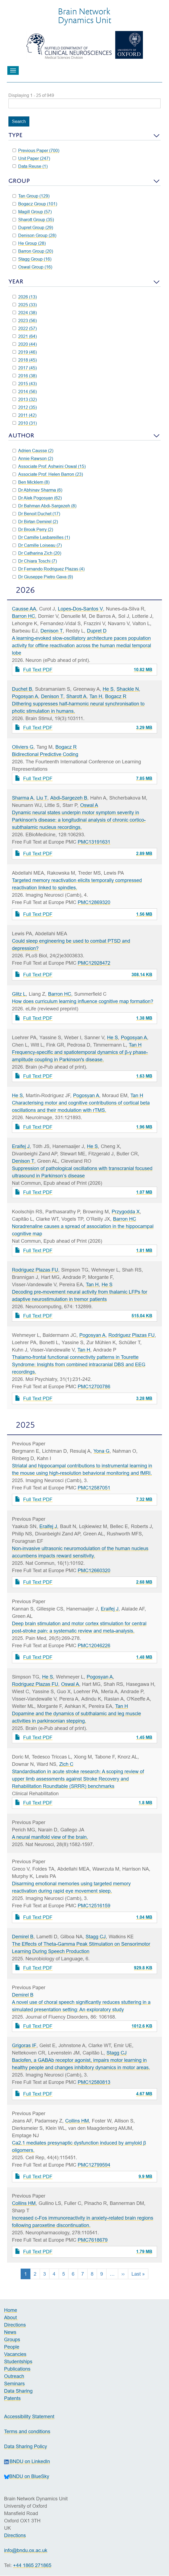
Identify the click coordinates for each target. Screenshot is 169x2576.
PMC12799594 (94, 2165)
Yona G (101, 1451)
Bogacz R (115, 696)
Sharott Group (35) (33, 219)
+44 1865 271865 (32, 2565)
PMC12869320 (94, 902)
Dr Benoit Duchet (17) (36, 513)
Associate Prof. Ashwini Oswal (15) (49, 466)
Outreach (14, 2376)
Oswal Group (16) (32, 266)
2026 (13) (24, 296)
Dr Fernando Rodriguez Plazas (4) (48, 568)
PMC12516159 (94, 1905)
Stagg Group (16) (31, 259)
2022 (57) (24, 328)
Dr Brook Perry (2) (32, 529)
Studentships (18, 2361)
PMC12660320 (94, 1570)
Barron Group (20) (32, 251)
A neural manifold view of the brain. (50, 1837)
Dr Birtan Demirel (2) (35, 521)
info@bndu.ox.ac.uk (25, 2550)
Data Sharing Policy (25, 2446)
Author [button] (21, 435)
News (10, 2332)
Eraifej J (21, 1146)
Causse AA (24, 609)
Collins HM (77, 2121)
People (11, 2347)
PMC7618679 (93, 2240)
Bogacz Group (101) (34, 203)
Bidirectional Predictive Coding (45, 754)
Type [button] (15, 135)
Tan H (95, 696)
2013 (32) (24, 399)
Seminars (14, 2383)
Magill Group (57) (32, 211)
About (11, 2317)
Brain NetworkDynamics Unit (84, 15)
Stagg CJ (96, 1936)
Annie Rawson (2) (32, 458)
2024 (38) (24, 312)
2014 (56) (24, 391)
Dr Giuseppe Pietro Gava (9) (42, 576)
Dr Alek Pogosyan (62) (37, 497)
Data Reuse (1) (30, 166)
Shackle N (128, 689)
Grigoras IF (24, 2045)
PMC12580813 (94, 2082)
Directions (15, 2325)
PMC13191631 (94, 842)
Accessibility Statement (29, 2416)
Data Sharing (18, 2391)
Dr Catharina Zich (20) (36, 553)
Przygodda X (126, 1211)
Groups (12, 2339)
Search (19, 121)
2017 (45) (24, 367)
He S (108, 689)
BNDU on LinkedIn (27, 2461)
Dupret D (97, 631)
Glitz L (19, 994)
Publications (17, 2369)
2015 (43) (24, 383)
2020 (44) (24, 344)
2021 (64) (24, 336)
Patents (12, 2398)
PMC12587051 (94, 1488)
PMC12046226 (94, 1645)
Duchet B (22, 689)
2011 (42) (24, 415)
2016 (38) (24, 375)
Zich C (66, 1764)
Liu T (41, 798)
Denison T (51, 631)
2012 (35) (24, 407)
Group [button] (19, 180)
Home (10, 2310)
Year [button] (15, 281)
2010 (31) (24, 423)
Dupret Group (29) (32, 227)
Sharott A (76, 696)
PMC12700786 (94, 1386)
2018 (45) (24, 359)
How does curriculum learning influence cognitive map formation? (82, 1001)
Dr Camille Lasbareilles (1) (41, 537)
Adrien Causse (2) (32, 450)
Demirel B (22, 1936)
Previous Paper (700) (35, 150)
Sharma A (22, 798)
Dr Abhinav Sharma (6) (37, 490)
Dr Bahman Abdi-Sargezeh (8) (44, 505)
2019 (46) (24, 352)
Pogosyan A (25, 696)
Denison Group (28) (34, 235)
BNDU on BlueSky (26, 2476)
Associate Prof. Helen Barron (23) (47, 474)
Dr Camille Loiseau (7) (37, 545)
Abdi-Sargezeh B (68, 798)
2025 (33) (24, 304)
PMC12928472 (94, 963)
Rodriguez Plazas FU (35, 1270)
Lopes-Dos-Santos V (80, 609)
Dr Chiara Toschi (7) (34, 561)
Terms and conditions (27, 2431)
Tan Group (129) (30, 195)
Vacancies (15, 2354)
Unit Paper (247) (31, 158)
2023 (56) (24, 320)
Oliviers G (22, 747)
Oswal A (89, 805)
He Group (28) (29, 243)
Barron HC (23, 616)
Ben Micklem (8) (30, 482)
